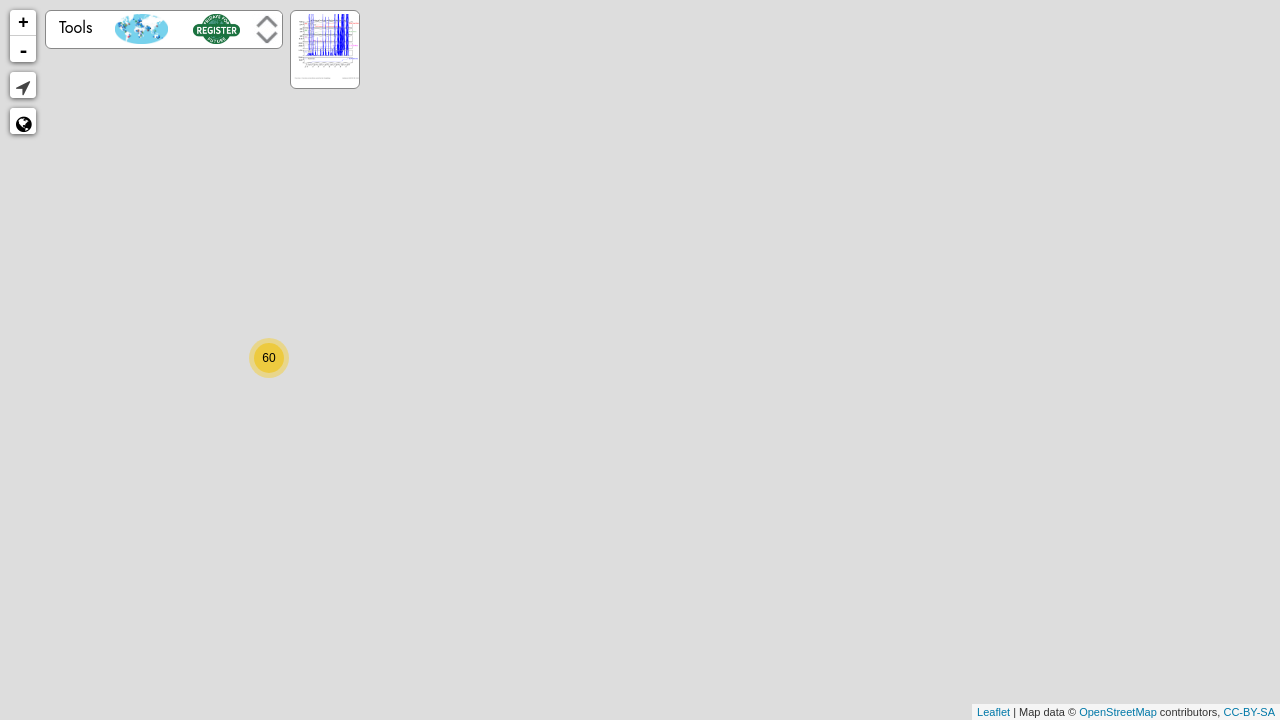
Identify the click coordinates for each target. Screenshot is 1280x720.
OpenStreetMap (1118, 712)
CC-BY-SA (1249, 712)
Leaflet (993, 712)
